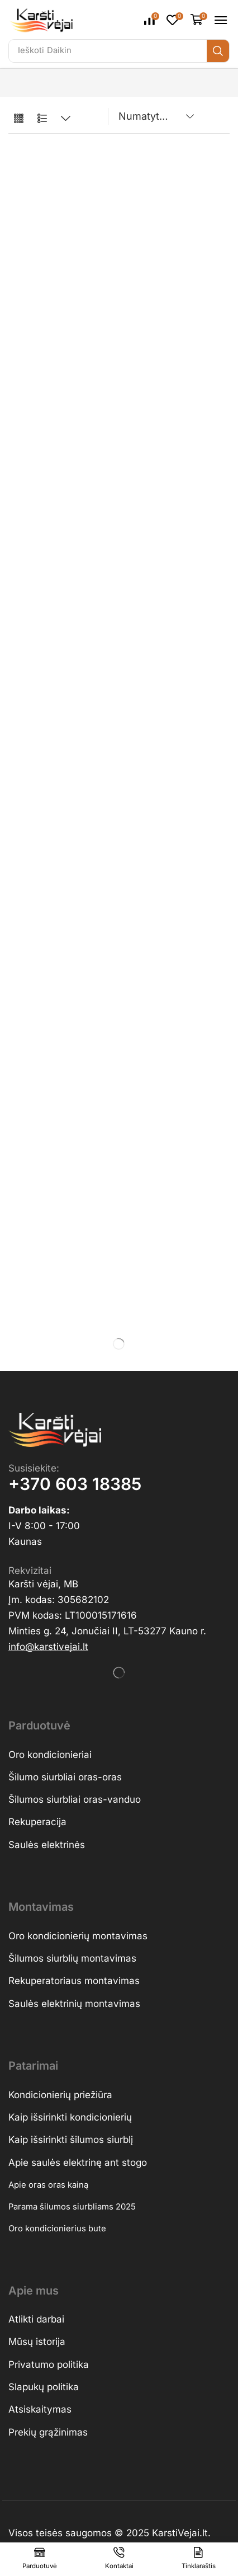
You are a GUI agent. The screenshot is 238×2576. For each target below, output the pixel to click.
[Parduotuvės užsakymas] (154, 116)
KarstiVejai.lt (180, 2533)
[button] (151, 20)
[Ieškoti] (218, 51)
